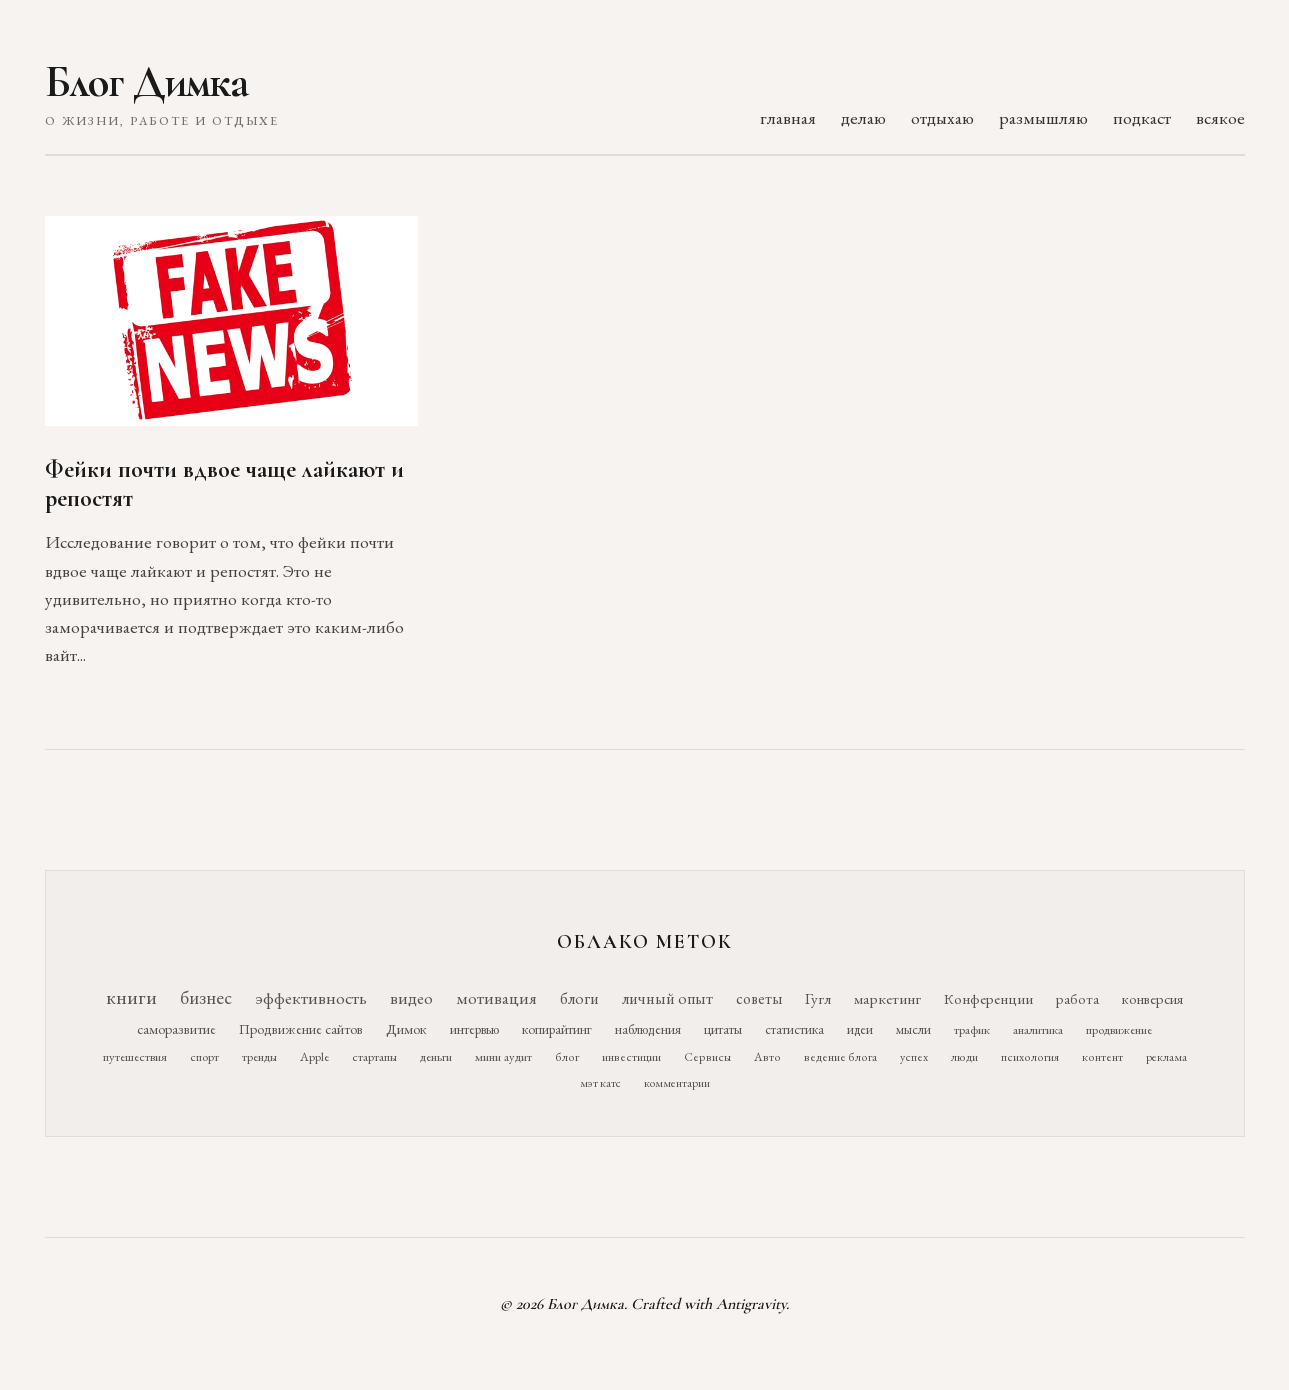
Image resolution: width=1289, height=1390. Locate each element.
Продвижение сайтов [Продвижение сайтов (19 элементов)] (301, 1029)
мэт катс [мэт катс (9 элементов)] (600, 1083)
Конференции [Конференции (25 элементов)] (988, 998)
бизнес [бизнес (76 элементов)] (206, 997)
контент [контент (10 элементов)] (1102, 1057)
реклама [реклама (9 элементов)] (1166, 1057)
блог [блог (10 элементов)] (567, 1057)
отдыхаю (942, 117)
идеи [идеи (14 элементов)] (860, 1029)
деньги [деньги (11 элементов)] (436, 1056)
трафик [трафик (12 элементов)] (972, 1029)
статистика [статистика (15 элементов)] (794, 1029)
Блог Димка (146, 82)
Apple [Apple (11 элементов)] (314, 1056)
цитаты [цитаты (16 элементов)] (723, 1029)
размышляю (1043, 117)
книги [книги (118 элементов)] (131, 997)
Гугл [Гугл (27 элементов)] (818, 999)
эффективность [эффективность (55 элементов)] (311, 997)
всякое (1220, 117)
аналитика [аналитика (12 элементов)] (1038, 1029)
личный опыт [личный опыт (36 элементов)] (667, 998)
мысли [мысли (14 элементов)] (913, 1029)
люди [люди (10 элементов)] (964, 1057)
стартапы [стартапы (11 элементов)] (374, 1056)
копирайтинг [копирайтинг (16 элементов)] (557, 1029)
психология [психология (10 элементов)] (1030, 1057)
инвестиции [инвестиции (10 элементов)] (631, 1057)
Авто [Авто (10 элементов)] (767, 1057)
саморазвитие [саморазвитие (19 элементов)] (176, 1029)
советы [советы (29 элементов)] (759, 998)
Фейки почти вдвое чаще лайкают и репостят (224, 484)
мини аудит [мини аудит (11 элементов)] (503, 1056)
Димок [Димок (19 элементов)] (406, 1029)
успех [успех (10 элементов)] (914, 1057)
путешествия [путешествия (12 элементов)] (135, 1056)
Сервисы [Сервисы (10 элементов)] (707, 1057)
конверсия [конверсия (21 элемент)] (1152, 998)
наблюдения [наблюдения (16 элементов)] (648, 1029)
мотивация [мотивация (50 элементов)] (496, 998)
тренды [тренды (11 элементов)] (259, 1056)
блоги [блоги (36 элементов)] (579, 998)
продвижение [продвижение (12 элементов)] (1119, 1029)
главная (788, 117)
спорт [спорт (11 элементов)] (204, 1056)
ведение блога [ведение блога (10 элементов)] (840, 1057)
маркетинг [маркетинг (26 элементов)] (887, 999)
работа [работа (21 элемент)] (1077, 998)
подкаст (1142, 117)
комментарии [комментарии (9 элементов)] (677, 1083)
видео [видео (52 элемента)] (411, 998)
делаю (863, 117)
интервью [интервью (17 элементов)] (474, 1029)
